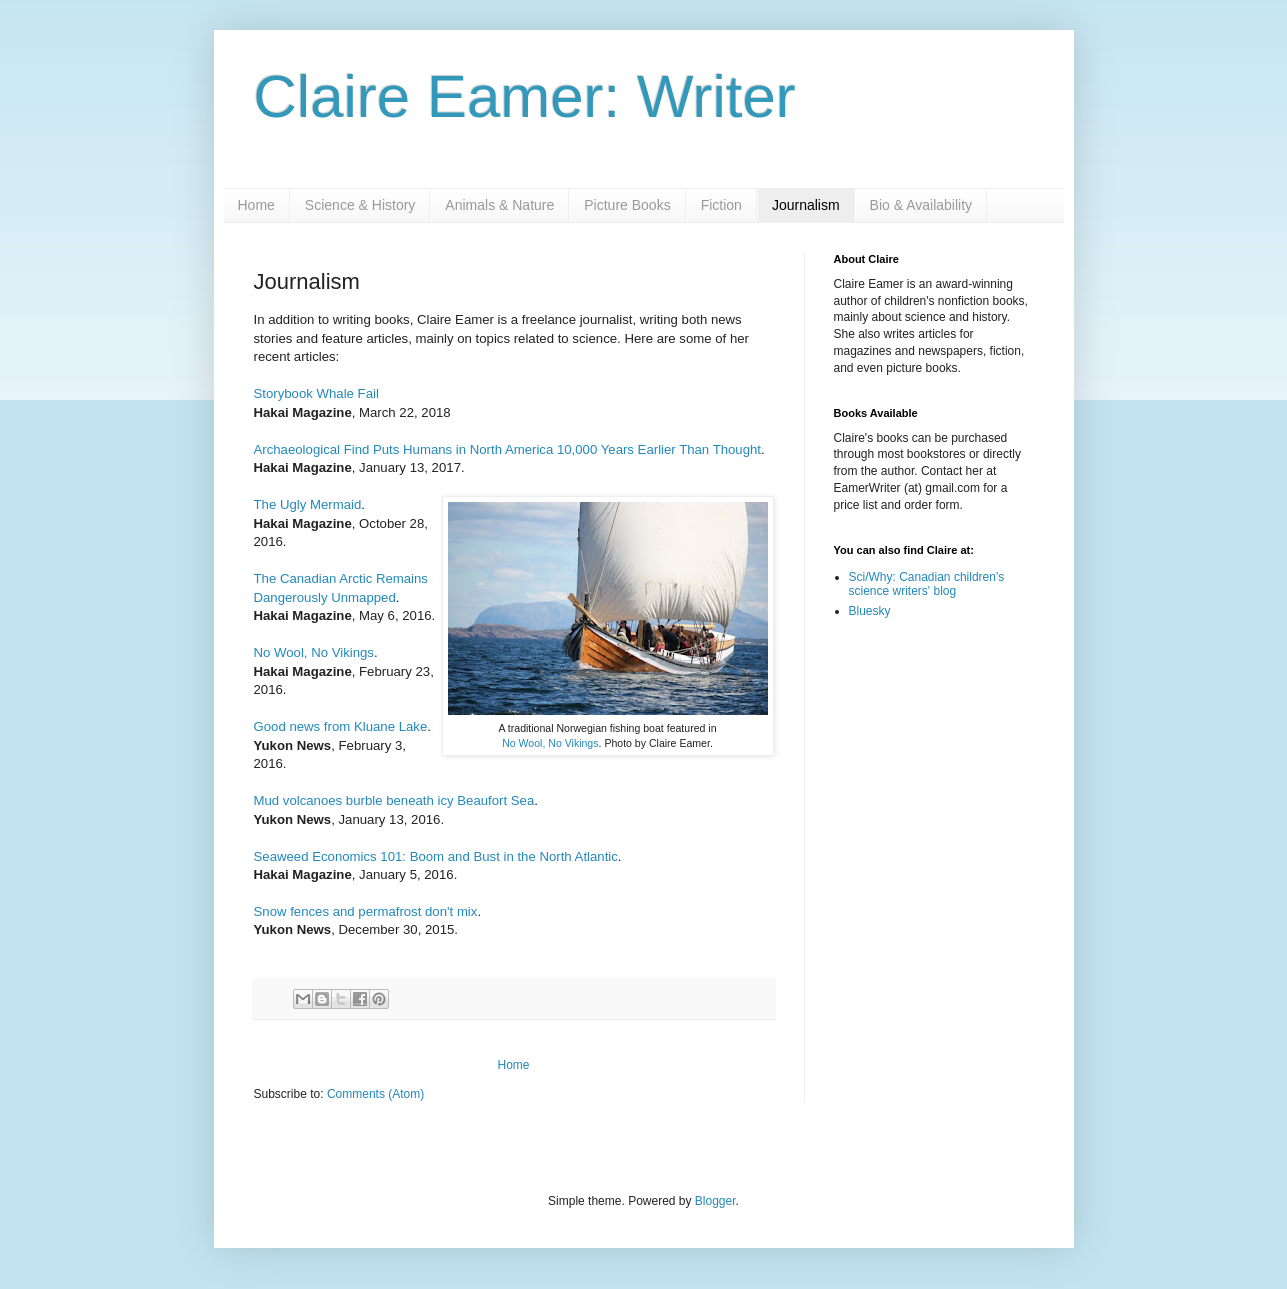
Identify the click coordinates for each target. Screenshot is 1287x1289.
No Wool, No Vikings (550, 743)
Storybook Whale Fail (316, 393)
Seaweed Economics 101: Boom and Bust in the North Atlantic (436, 856)
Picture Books (627, 205)
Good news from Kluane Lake (341, 726)
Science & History (360, 205)
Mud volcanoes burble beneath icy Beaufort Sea (394, 800)
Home (256, 205)
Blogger (715, 1201)
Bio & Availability (921, 205)
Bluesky (870, 611)
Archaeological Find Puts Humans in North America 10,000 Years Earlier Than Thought (508, 449)
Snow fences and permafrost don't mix (366, 911)
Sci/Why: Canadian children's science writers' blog (927, 584)
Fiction (721, 205)
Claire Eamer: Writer (525, 96)
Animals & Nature (499, 205)
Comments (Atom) (375, 1094)
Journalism (806, 205)
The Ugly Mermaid (308, 504)
